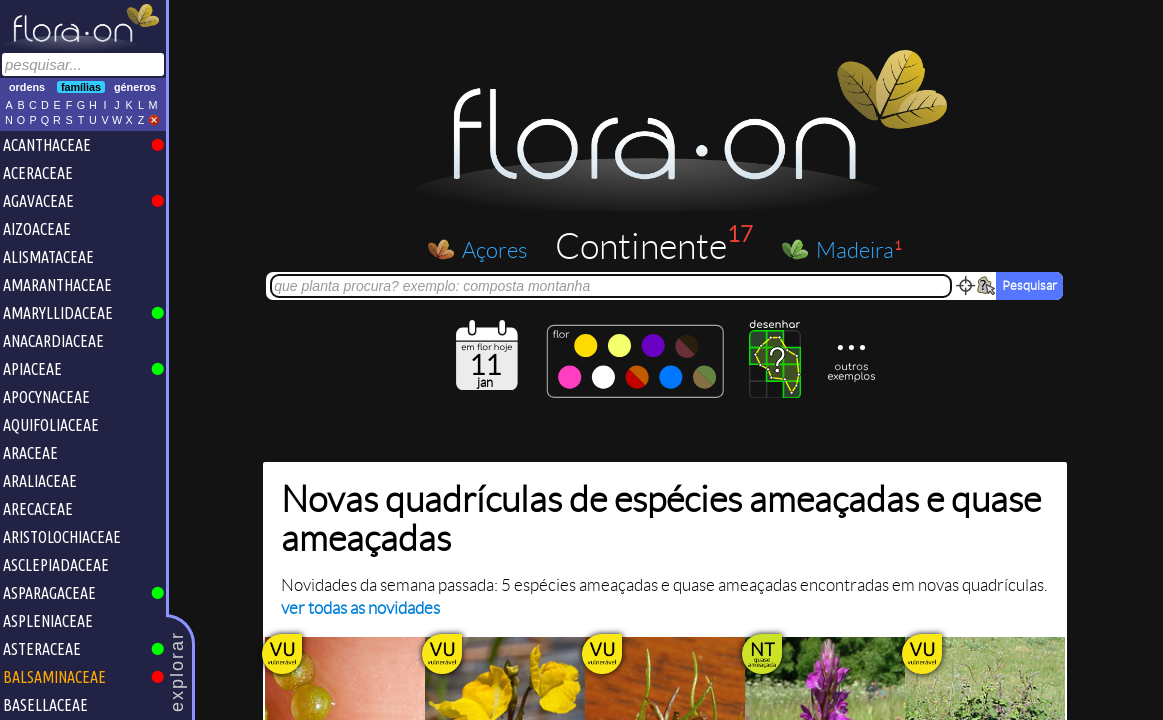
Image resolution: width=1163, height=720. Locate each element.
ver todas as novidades (361, 608)
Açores (495, 249)
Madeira (860, 250)
